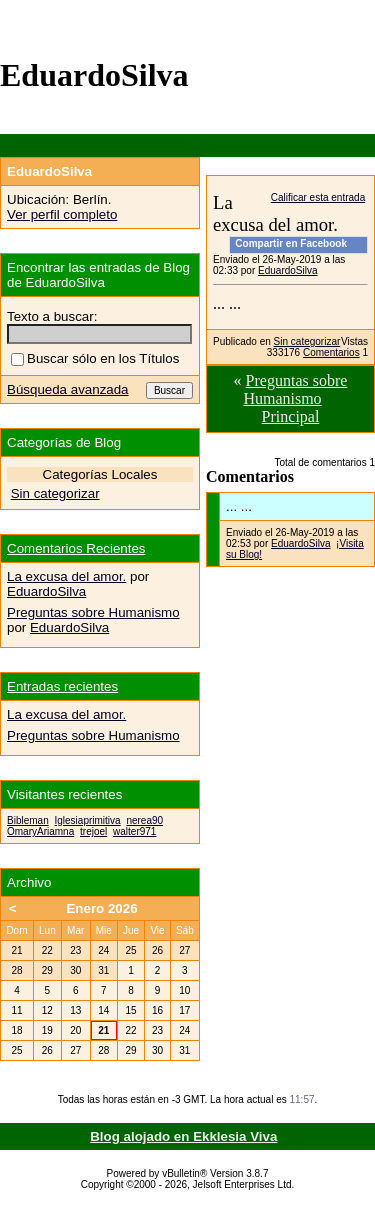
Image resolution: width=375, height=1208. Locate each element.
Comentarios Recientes (76, 548)
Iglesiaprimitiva (87, 820)
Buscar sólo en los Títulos (95, 358)
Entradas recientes (62, 686)
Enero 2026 (101, 908)
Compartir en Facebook (291, 243)
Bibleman (28, 820)
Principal (291, 416)
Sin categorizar (307, 341)
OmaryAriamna (40, 831)
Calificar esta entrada (318, 197)
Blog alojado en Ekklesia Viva (183, 1136)
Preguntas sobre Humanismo (295, 389)
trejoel (93, 831)
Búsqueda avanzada (68, 389)
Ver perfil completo (62, 214)
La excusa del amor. (66, 576)
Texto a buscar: (52, 316)
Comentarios (331, 352)
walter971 (134, 831)
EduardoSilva (287, 270)
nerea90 (144, 820)
